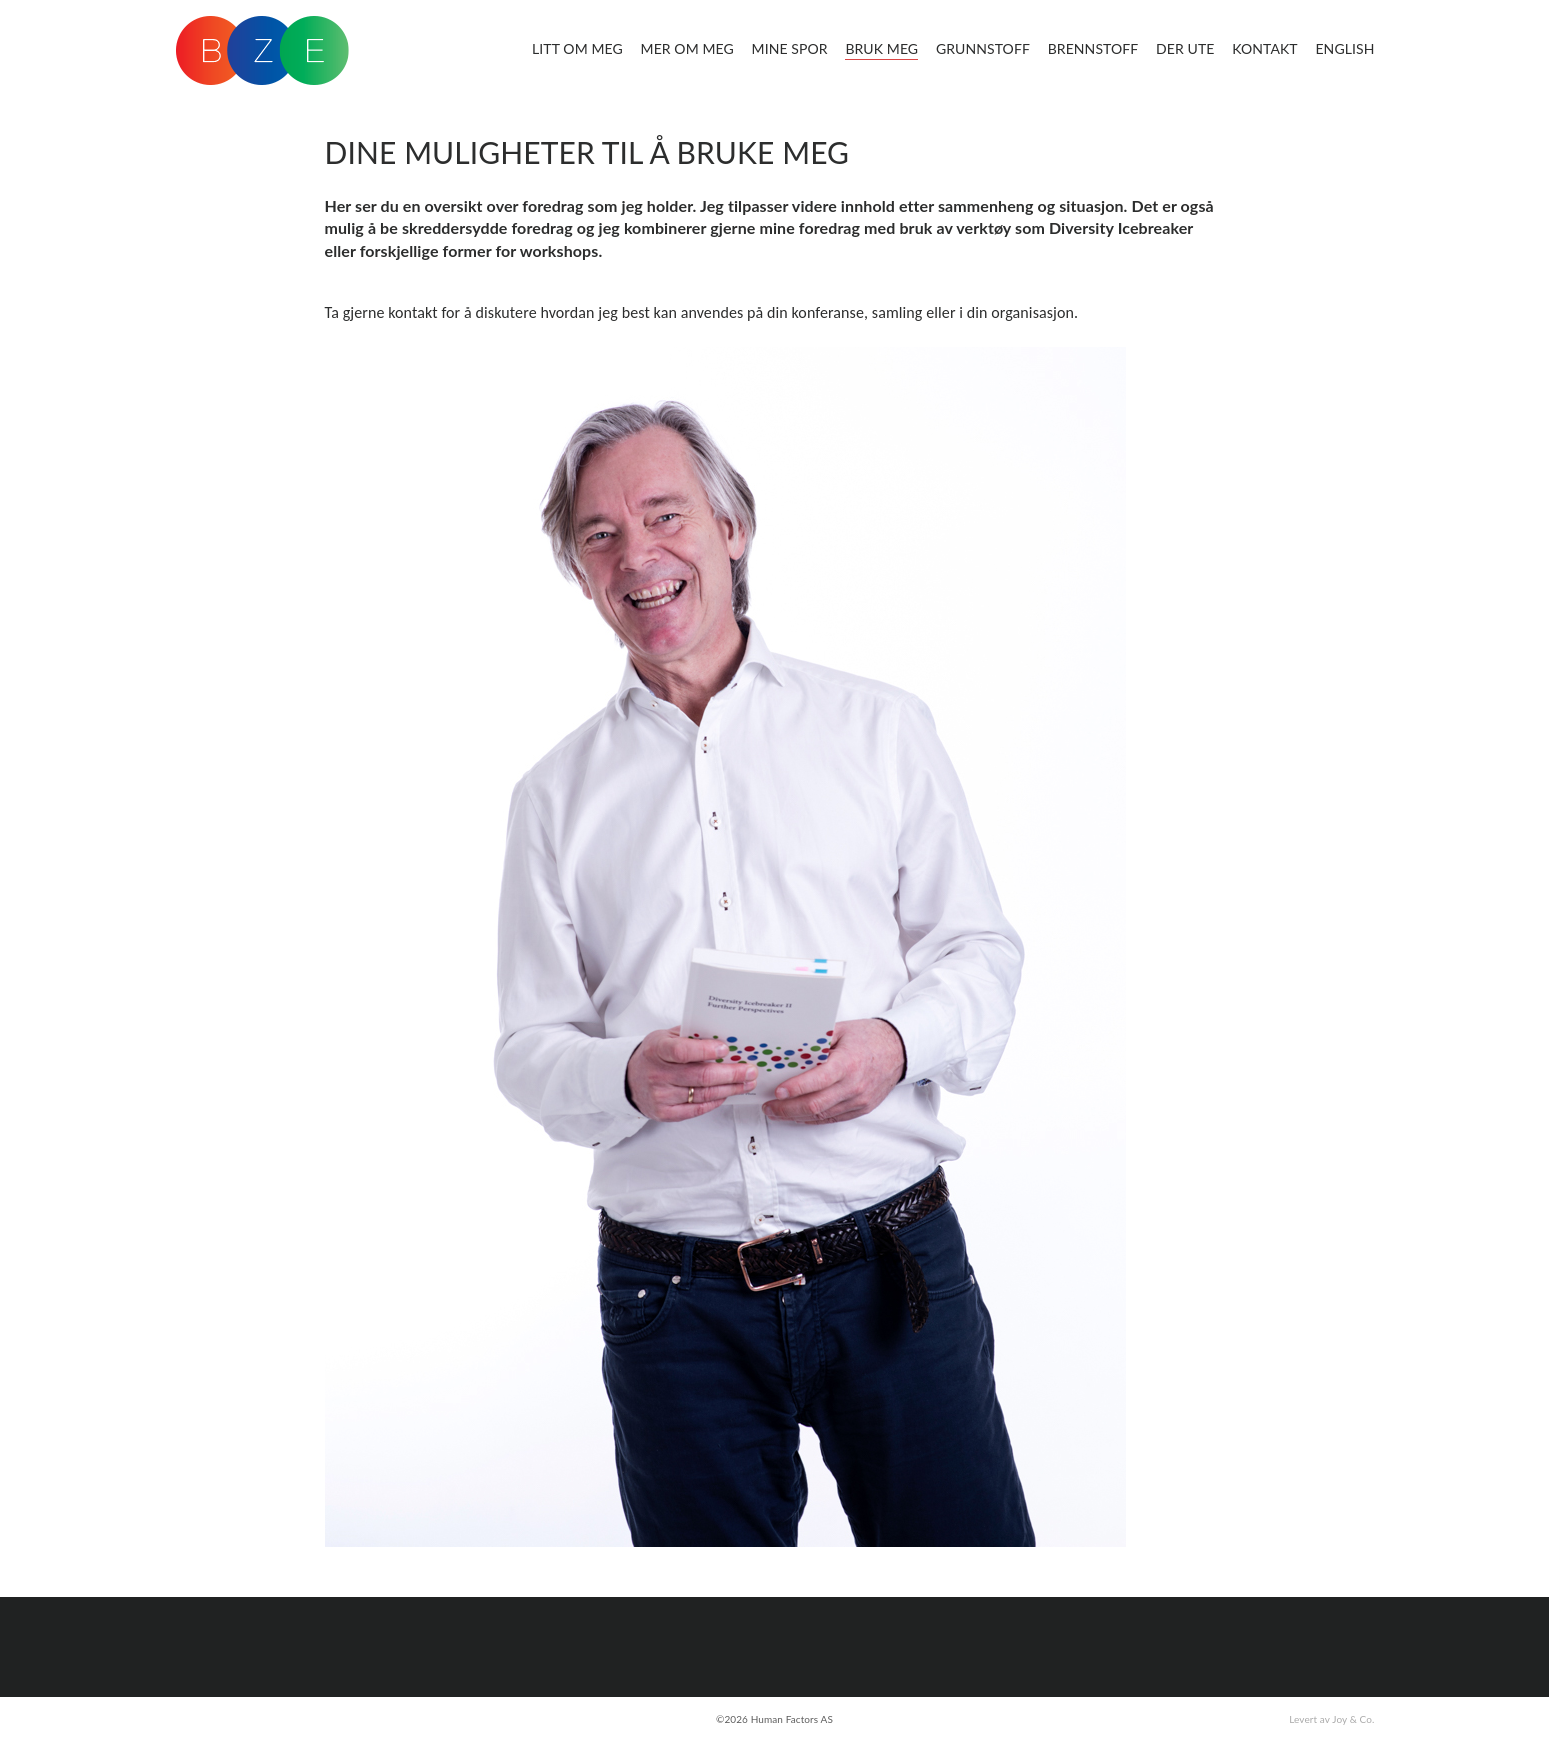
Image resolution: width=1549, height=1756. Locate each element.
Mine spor (790, 48)
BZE (262, 50)
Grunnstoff (983, 48)
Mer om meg (687, 48)
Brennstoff (1093, 48)
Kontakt (1265, 48)
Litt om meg (577, 48)
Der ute (1185, 48)
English (1344, 48)
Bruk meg (881, 48)
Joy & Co (1352, 1719)
